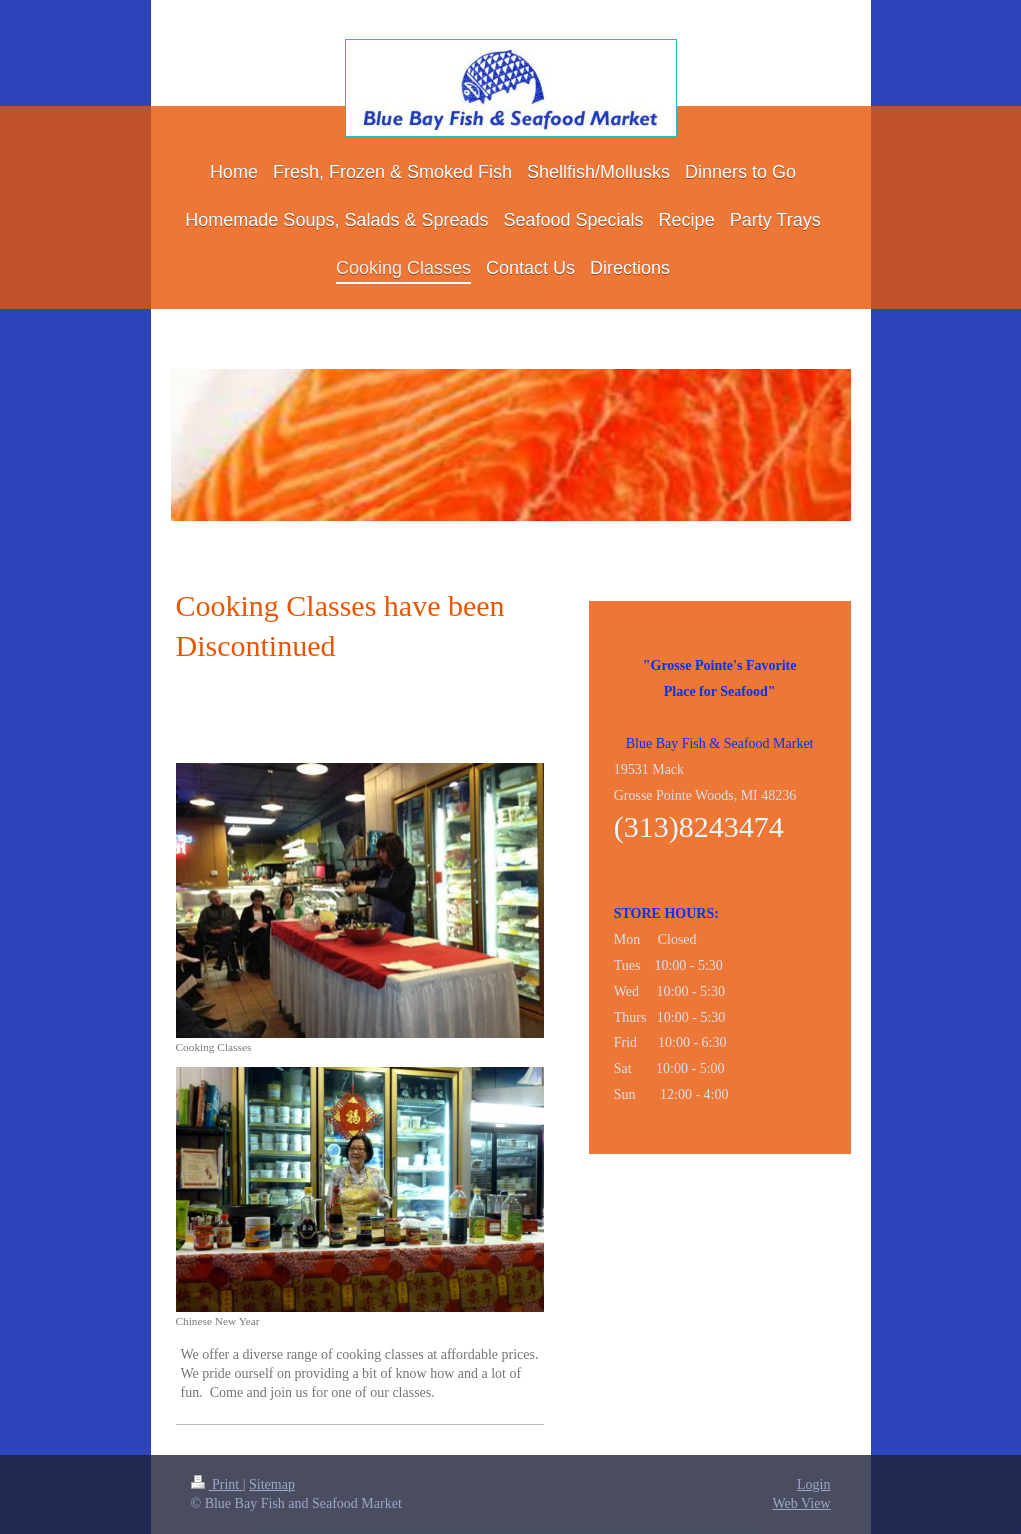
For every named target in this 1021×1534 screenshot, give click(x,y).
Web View (801, 1503)
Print (217, 1484)
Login (813, 1484)
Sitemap (272, 1484)
